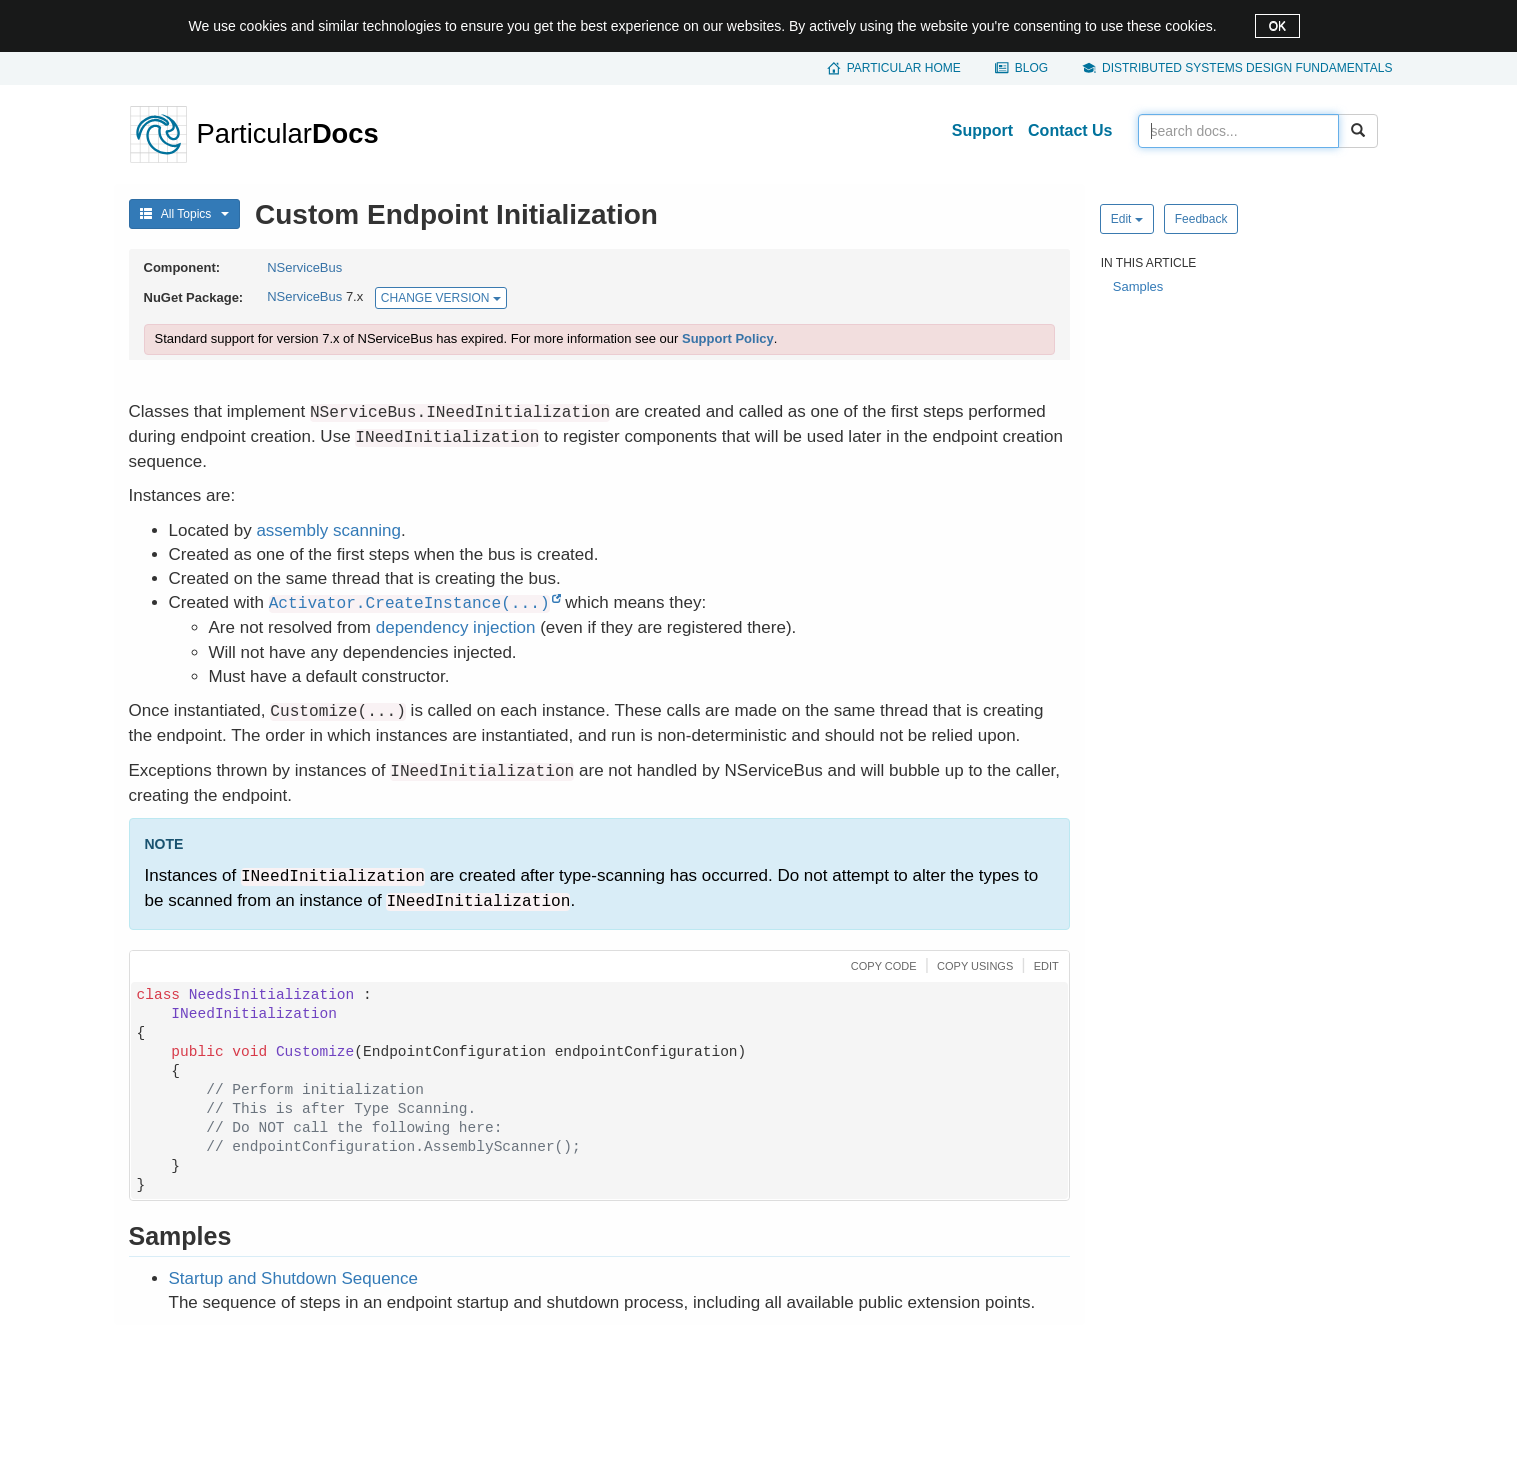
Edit (1127, 219)
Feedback (1201, 219)
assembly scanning (328, 530)
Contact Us (1070, 130)
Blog (1031, 68)
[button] (881, 964)
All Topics (185, 214)
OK (1277, 26)
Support (982, 130)
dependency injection (456, 627)
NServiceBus (304, 267)
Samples (1138, 286)
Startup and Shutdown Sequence (294, 1278)
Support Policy (728, 338)
